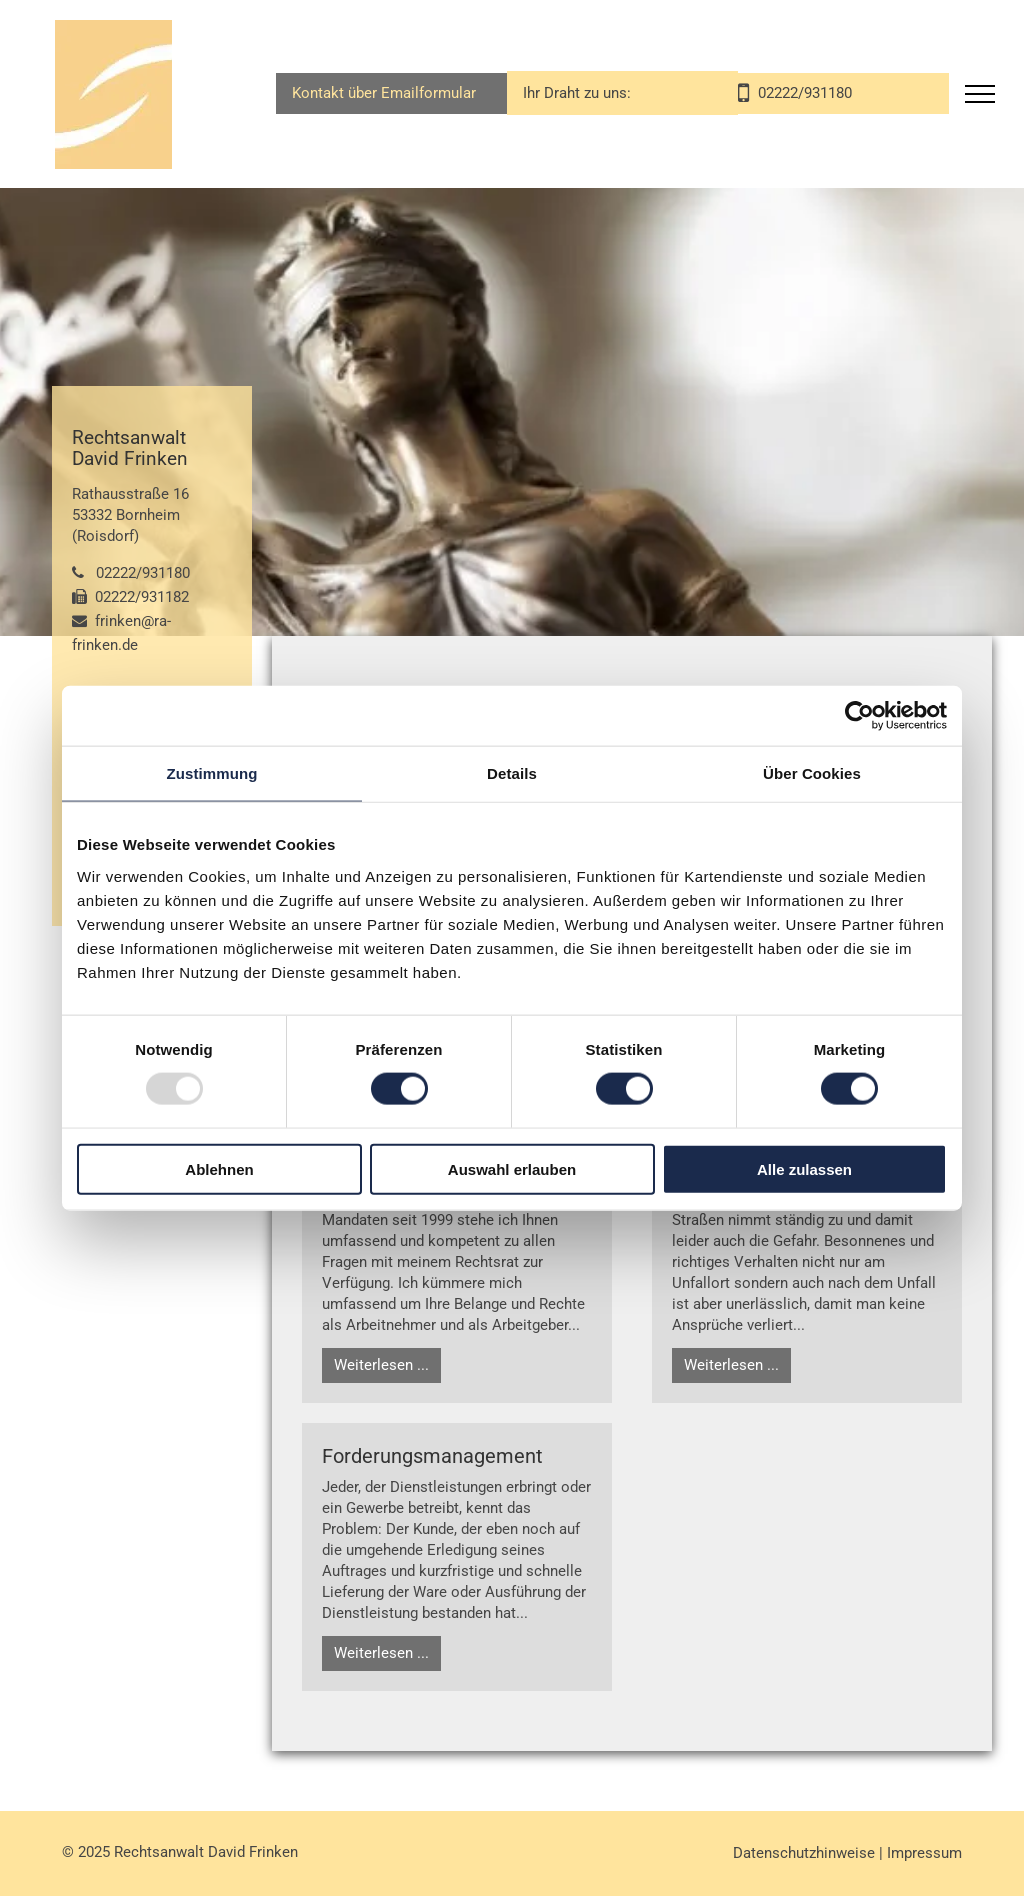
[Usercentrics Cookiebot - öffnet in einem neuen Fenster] (859, 716)
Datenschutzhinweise (804, 1853)
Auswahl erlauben (512, 1168)
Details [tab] (512, 773)
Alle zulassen (804, 1168)
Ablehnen (219, 1168)
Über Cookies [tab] (812, 773)
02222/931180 (143, 573)
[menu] (980, 94)
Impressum (924, 1853)
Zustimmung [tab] (212, 773)
